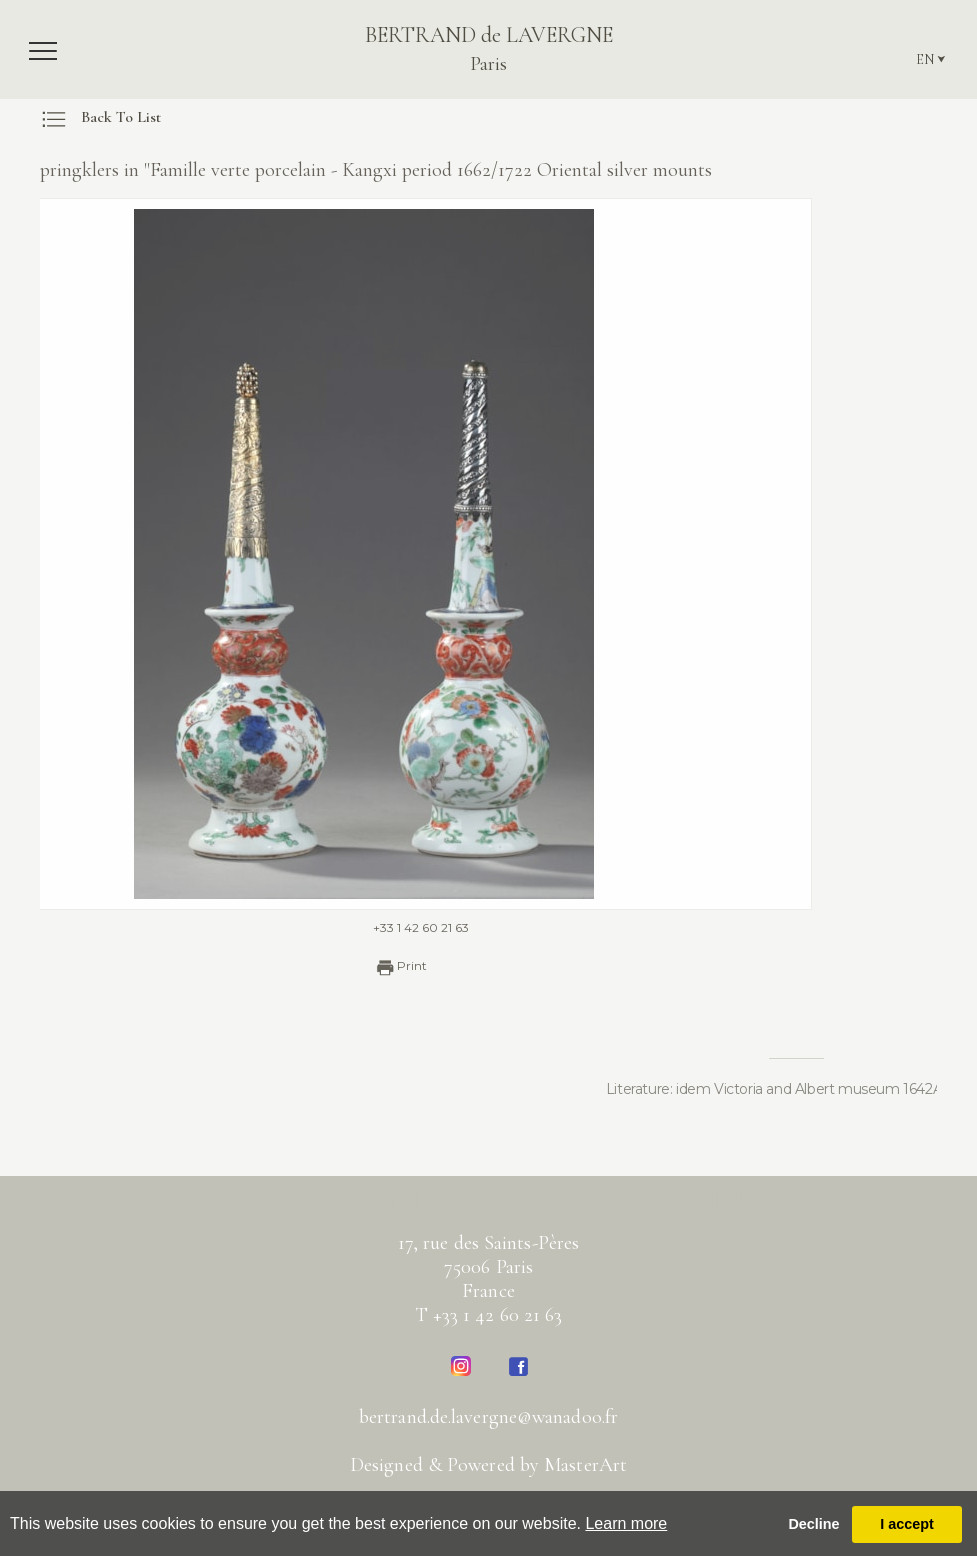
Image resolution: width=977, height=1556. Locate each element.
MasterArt (585, 1465)
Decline (813, 1524)
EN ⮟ (931, 59)
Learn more (626, 1523)
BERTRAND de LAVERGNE (489, 49)
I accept (907, 1524)
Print (366, 967)
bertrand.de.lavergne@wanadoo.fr (488, 1417)
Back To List (100, 117)
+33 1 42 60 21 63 (387, 927)
